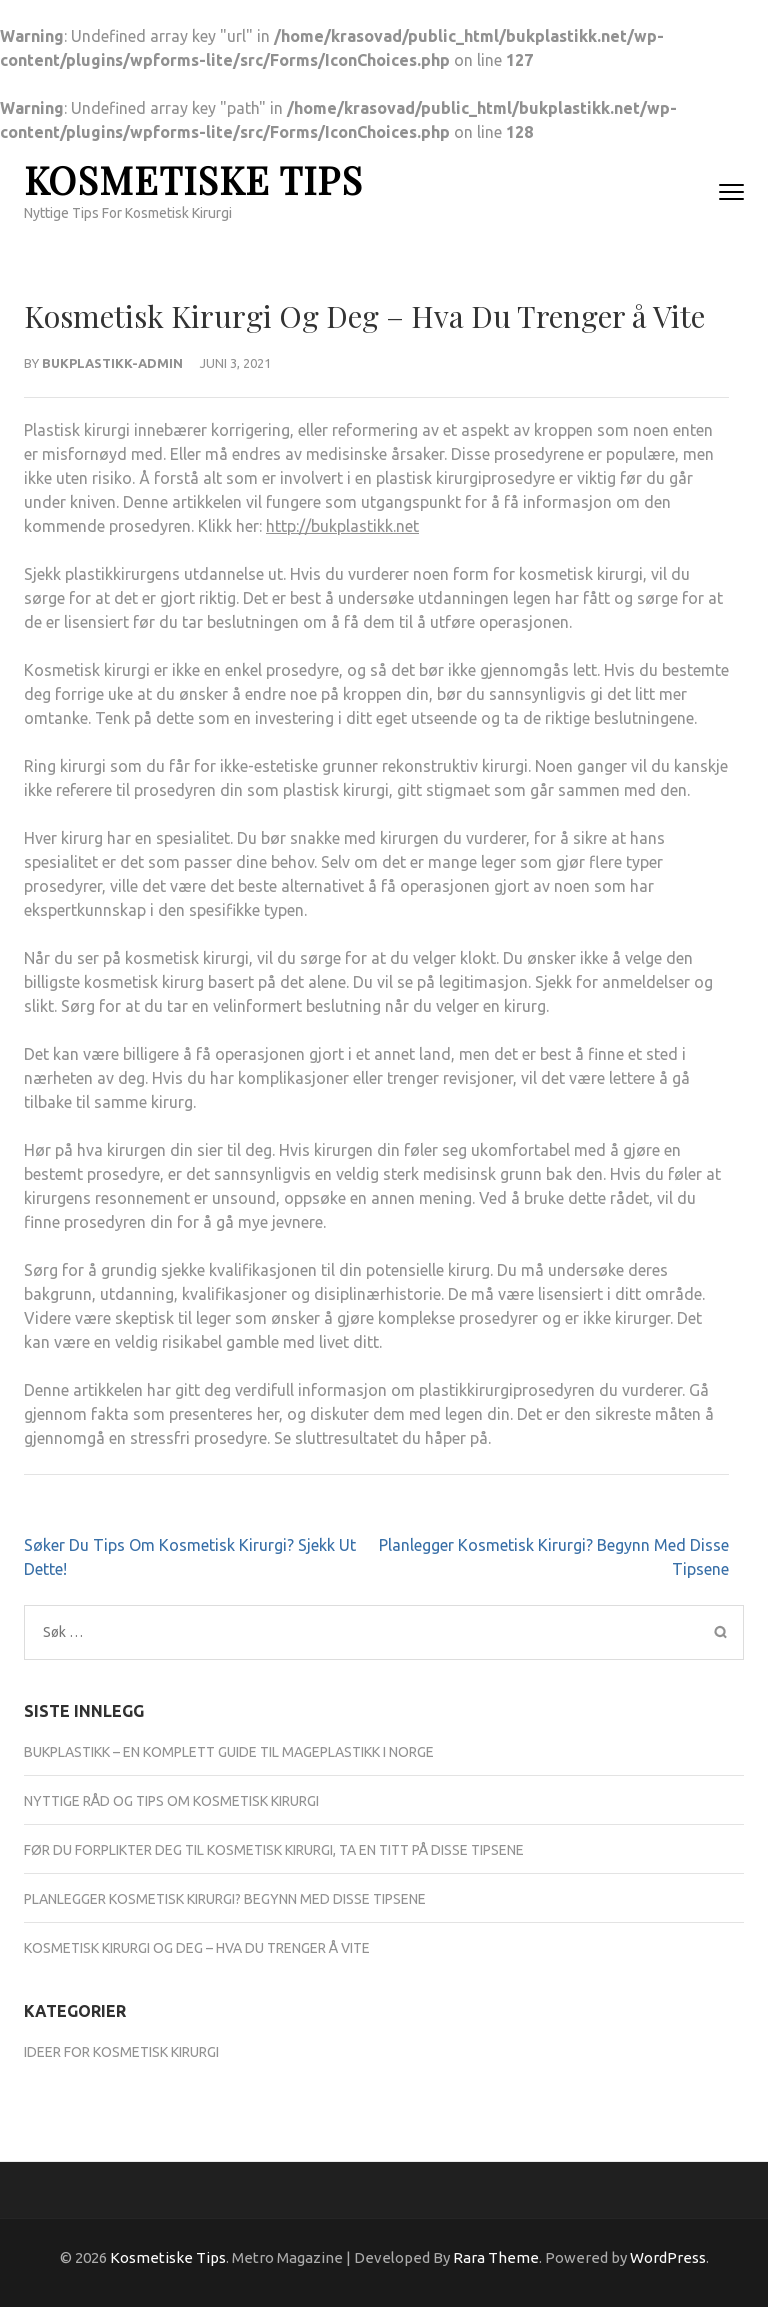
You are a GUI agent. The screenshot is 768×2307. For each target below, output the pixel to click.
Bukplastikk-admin (112, 363)
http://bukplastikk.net (342, 526)
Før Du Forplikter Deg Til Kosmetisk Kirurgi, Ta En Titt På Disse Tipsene (274, 1850)
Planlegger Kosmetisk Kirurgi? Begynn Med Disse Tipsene (225, 1899)
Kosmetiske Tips (193, 179)
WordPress (668, 2257)
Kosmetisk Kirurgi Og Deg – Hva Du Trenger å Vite (197, 1948)
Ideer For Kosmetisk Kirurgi (121, 2052)
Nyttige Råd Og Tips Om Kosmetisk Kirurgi (171, 1801)
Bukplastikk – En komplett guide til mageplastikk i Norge (229, 1752)
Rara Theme (496, 2257)
